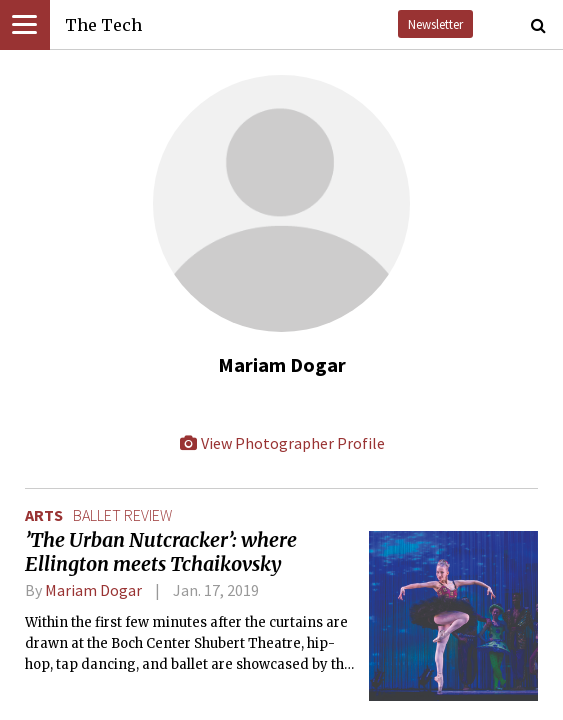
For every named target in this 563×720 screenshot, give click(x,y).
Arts (44, 515)
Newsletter (435, 24)
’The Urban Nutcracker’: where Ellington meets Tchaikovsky (161, 552)
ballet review (122, 515)
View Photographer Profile (282, 443)
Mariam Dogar (93, 590)
